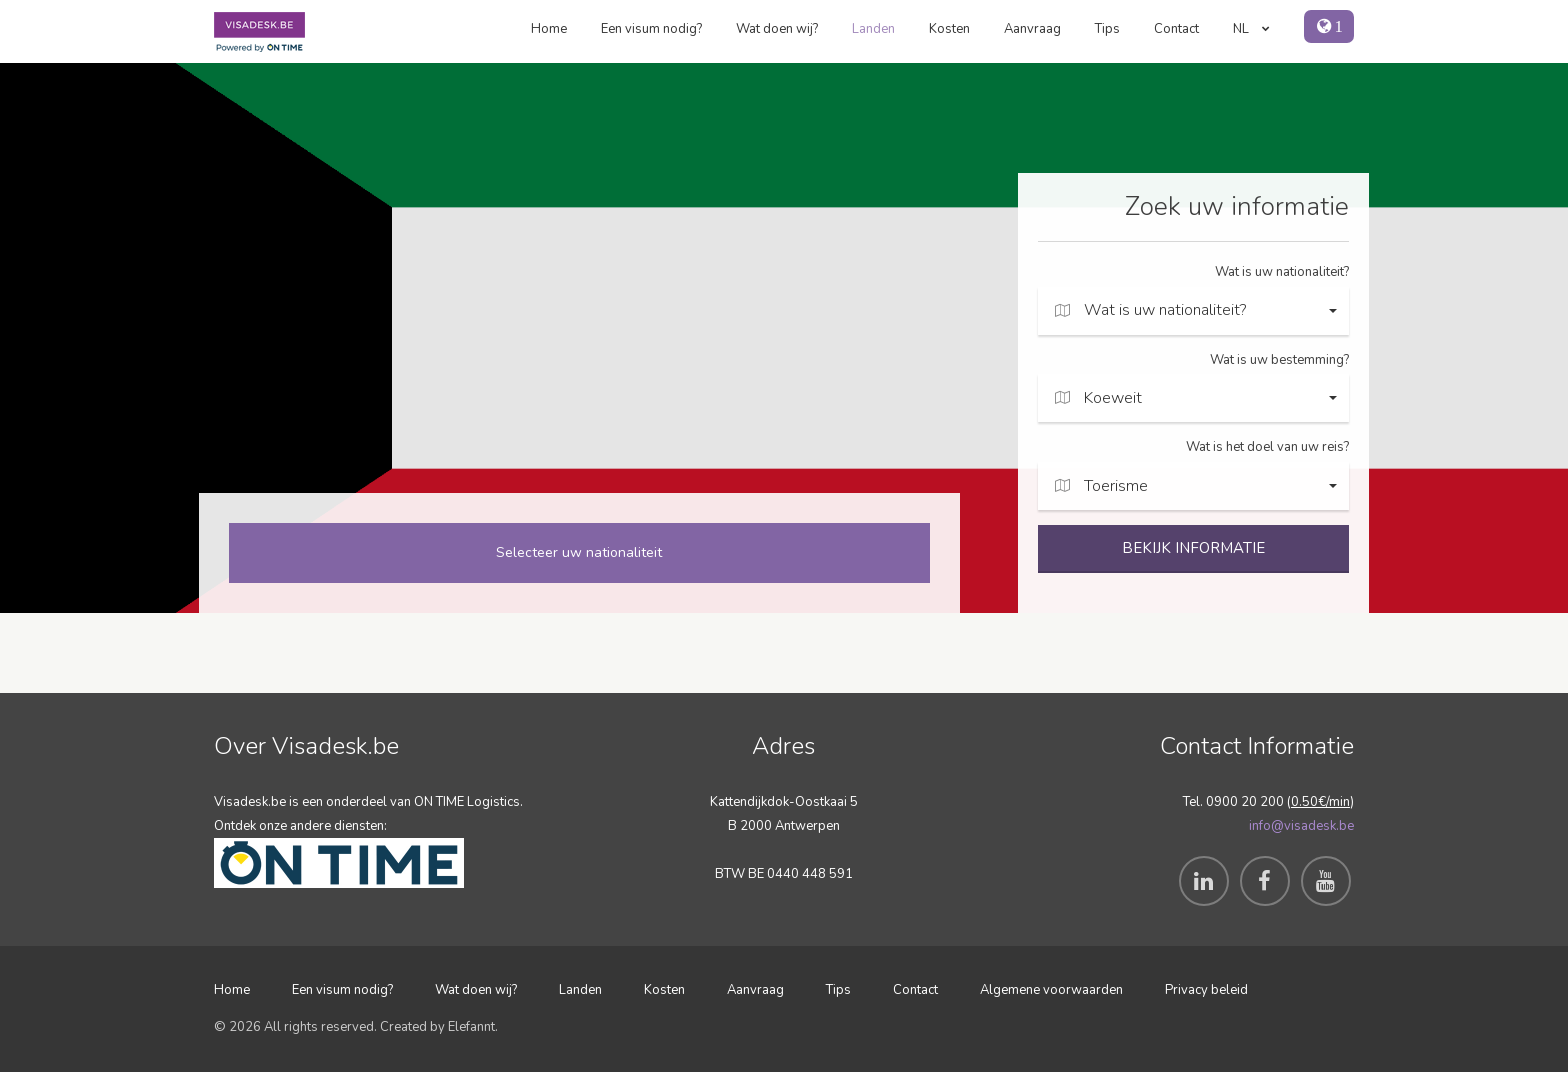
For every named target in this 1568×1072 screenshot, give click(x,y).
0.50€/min (1320, 802)
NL (1251, 29)
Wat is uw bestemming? (1279, 360)
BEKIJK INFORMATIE (1193, 548)
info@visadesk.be (1301, 826)
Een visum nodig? (651, 29)
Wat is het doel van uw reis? (1267, 447)
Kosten (949, 29)
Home (549, 29)
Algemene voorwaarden (1051, 990)
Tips (1107, 29)
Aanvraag (1032, 29)
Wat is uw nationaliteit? (1282, 272)
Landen (873, 29)
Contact (1176, 29)
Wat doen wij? (777, 29)
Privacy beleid (1206, 990)
